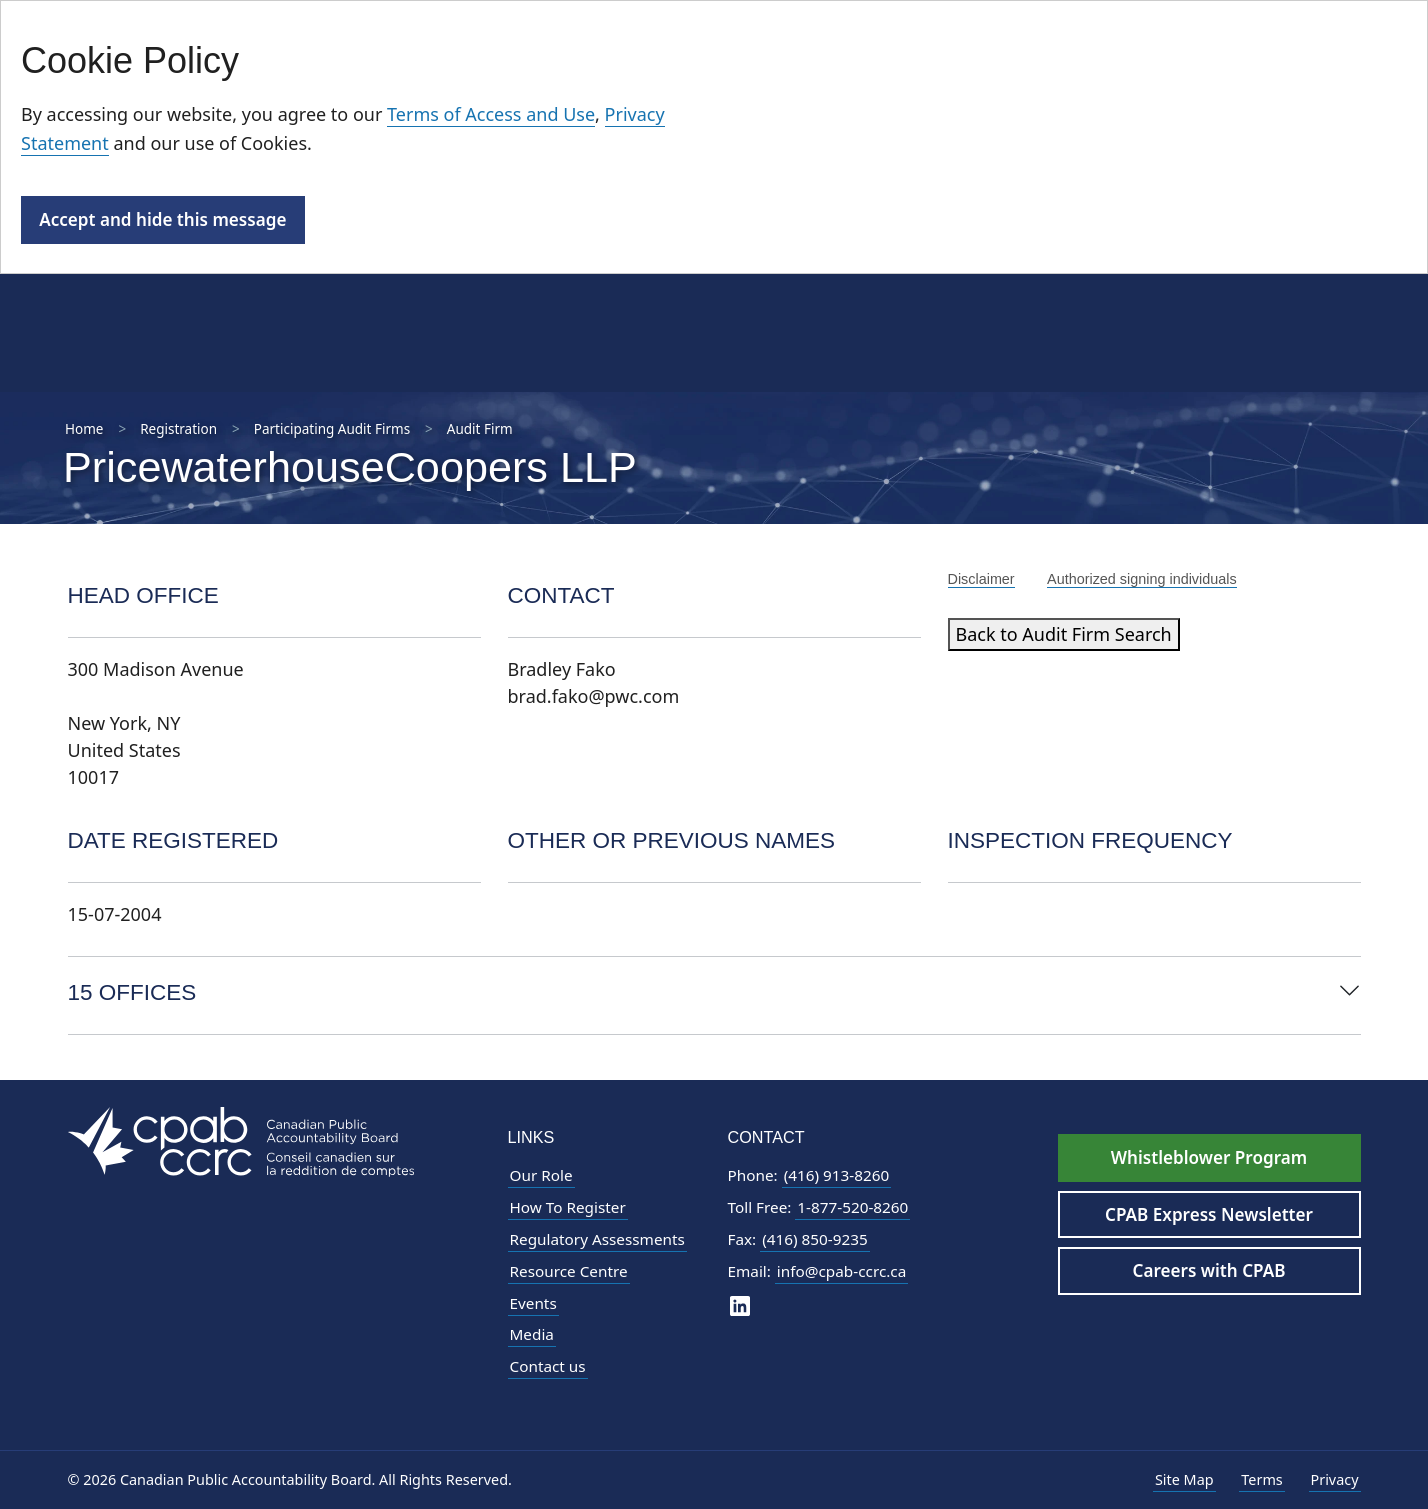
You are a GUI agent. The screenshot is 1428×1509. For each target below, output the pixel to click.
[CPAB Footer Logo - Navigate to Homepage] (241, 1140)
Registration (178, 429)
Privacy (1335, 1479)
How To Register (568, 1207)
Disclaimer (981, 579)
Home (84, 429)
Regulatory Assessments (597, 1239)
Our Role (541, 1175)
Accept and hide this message (162, 219)
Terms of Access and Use (491, 114)
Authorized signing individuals (1142, 579)
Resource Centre (569, 1271)
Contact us (548, 1366)
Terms (1261, 1479)
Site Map (1184, 1479)
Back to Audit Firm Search (1064, 634)
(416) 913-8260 (837, 1175)
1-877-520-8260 (852, 1207)
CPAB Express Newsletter (1209, 1214)
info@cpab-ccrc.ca (841, 1271)
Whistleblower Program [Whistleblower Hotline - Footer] (1209, 1157)
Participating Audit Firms (332, 429)
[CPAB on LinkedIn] (740, 1305)
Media (532, 1334)
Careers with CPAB (1209, 1270)
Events (533, 1303)
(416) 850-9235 (815, 1239)
